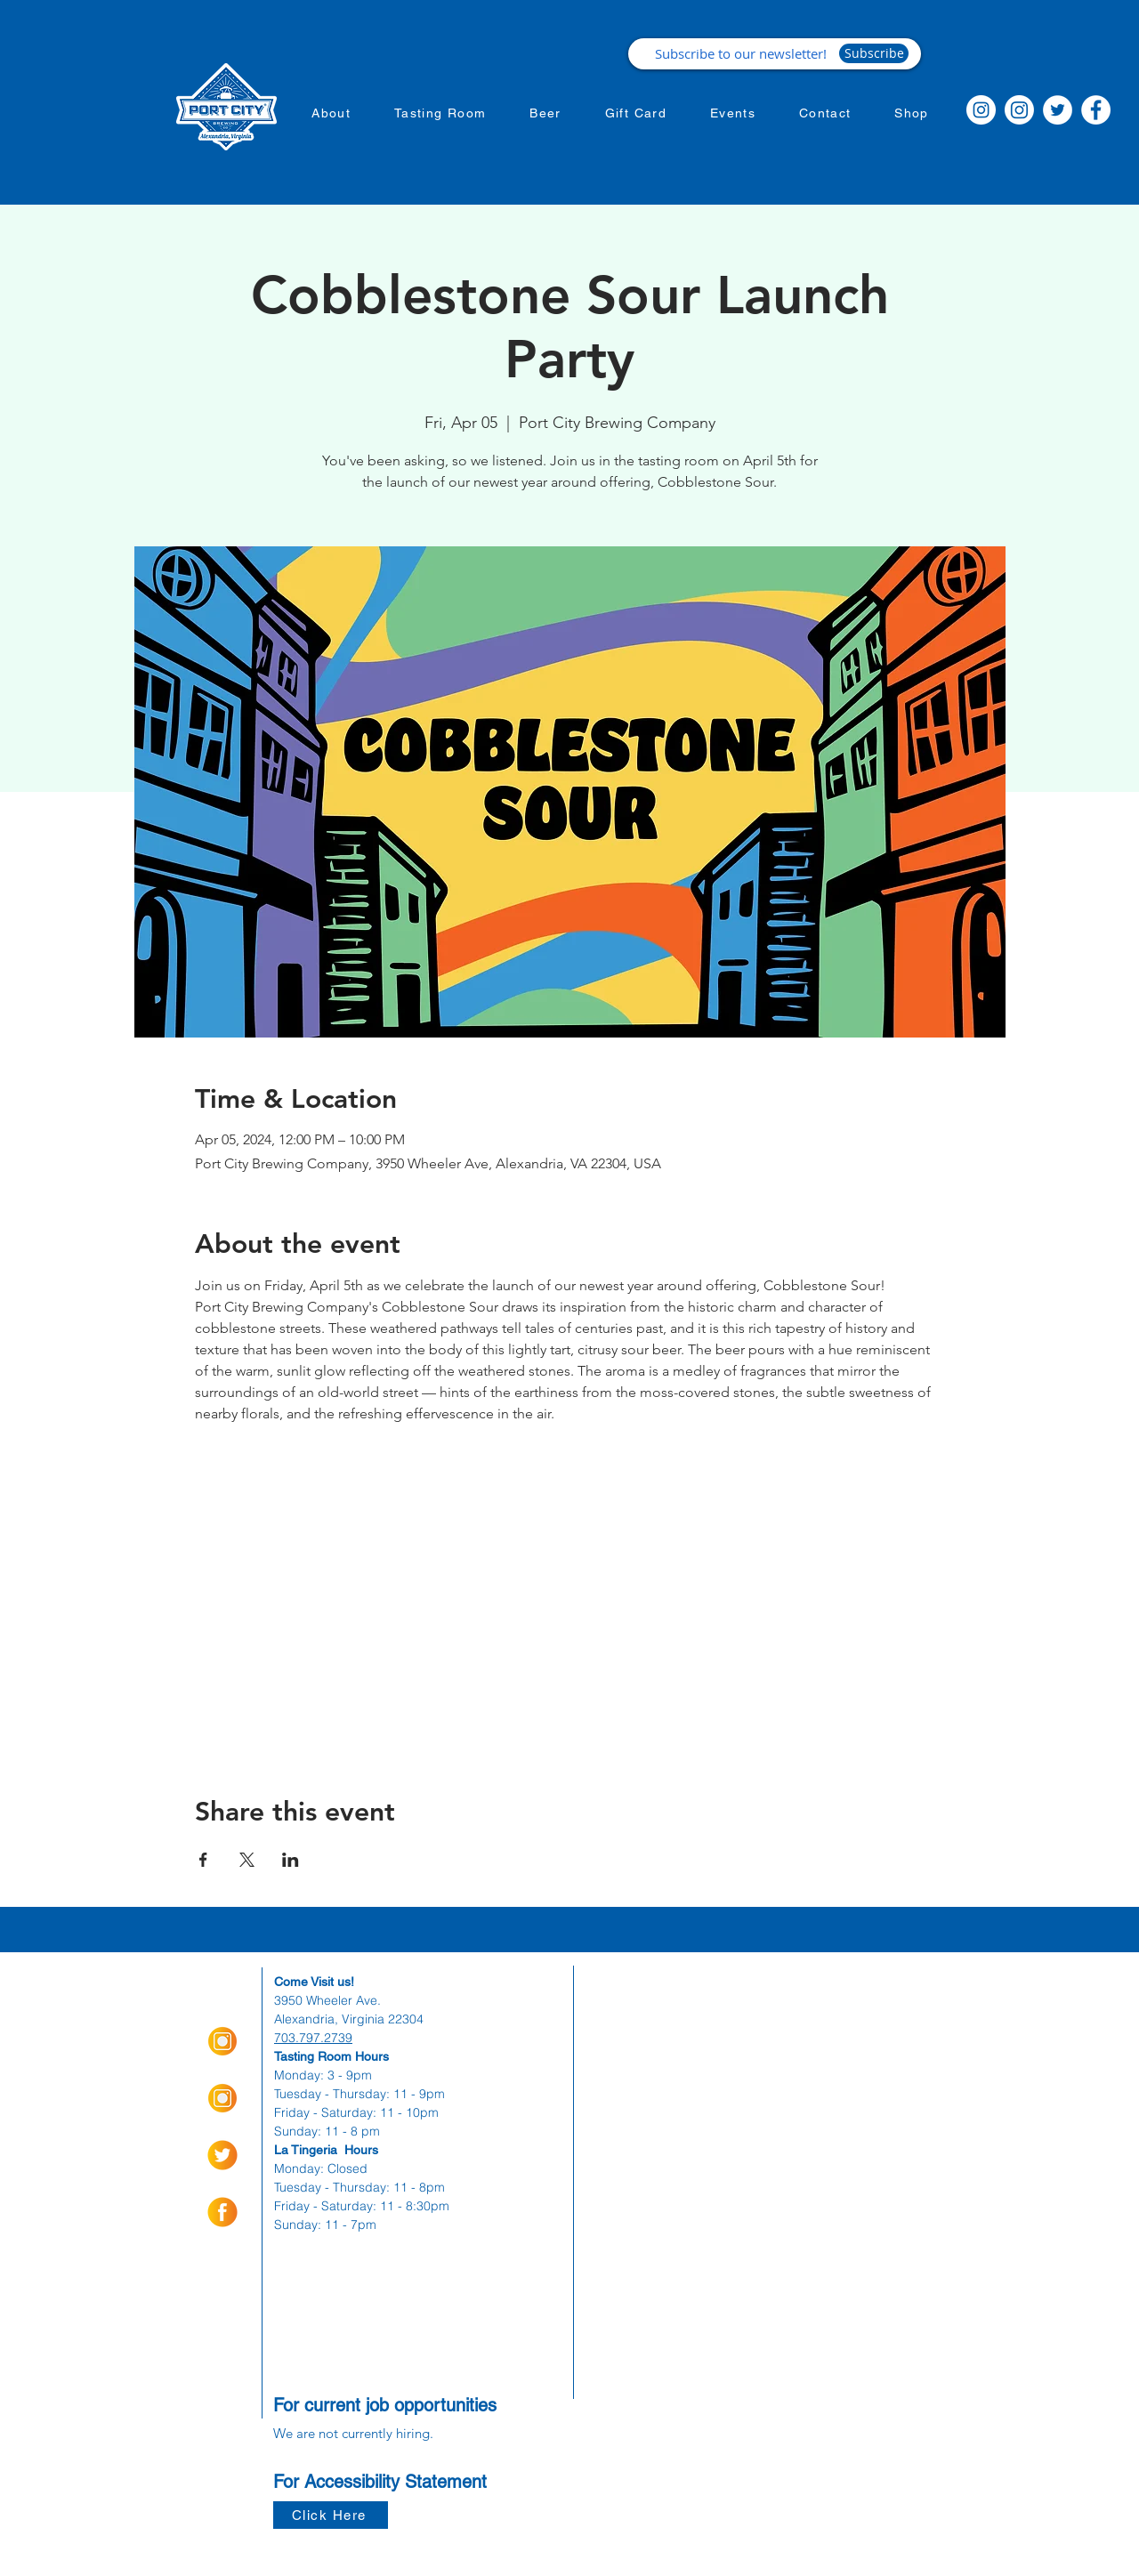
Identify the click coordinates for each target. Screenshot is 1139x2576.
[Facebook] (1096, 110)
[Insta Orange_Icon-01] (222, 2041)
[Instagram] (981, 110)
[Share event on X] (246, 1860)
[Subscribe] (874, 53)
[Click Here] (330, 2515)
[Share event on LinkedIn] (290, 1860)
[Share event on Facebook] (203, 1860)
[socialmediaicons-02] (222, 2155)
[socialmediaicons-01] (222, 2212)
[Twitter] (1057, 110)
